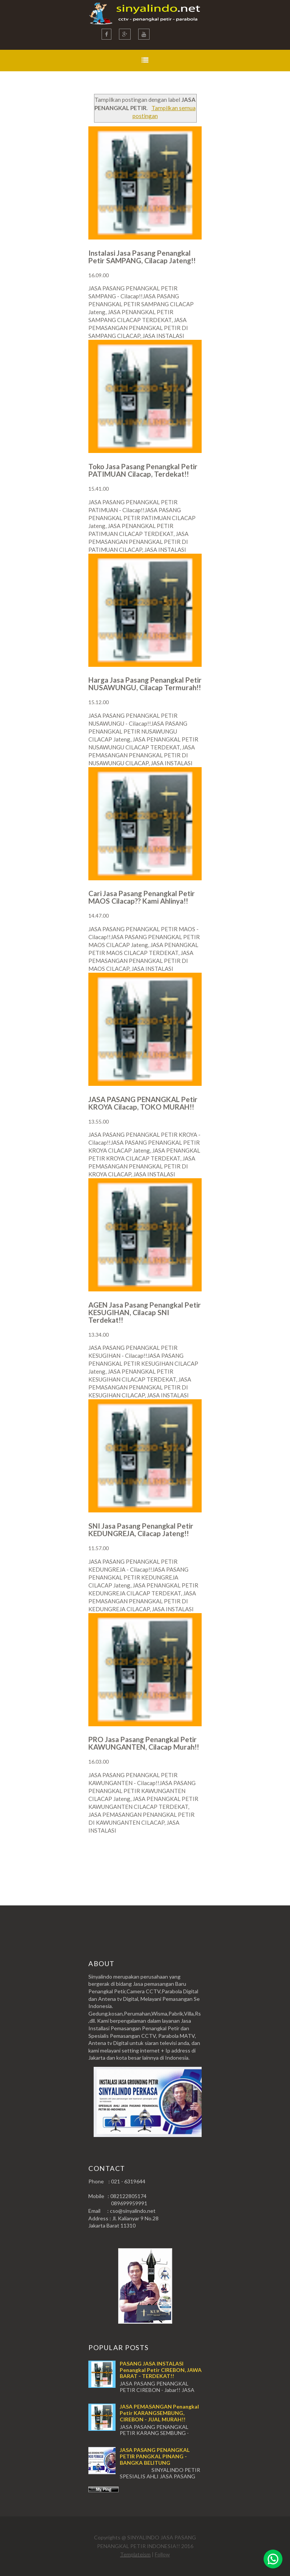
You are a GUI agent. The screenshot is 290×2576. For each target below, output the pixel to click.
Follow (162, 2554)
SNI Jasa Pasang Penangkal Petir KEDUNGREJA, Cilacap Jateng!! (140, 1529)
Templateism (135, 2554)
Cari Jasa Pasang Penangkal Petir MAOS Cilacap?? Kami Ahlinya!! (141, 897)
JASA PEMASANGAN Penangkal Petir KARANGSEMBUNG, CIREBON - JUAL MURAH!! (159, 2412)
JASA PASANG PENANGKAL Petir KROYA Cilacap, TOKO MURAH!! (142, 1103)
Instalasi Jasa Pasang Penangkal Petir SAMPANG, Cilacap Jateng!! (142, 257)
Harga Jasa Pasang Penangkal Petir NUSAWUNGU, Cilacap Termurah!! (145, 683)
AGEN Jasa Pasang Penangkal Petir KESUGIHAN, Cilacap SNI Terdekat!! (144, 1312)
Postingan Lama (163, 1860)
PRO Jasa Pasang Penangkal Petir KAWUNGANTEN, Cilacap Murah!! (143, 1743)
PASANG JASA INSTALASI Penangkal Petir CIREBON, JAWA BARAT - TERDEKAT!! (161, 2369)
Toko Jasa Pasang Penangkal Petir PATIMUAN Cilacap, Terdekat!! (142, 470)
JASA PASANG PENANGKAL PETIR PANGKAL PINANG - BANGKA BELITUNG (155, 2456)
